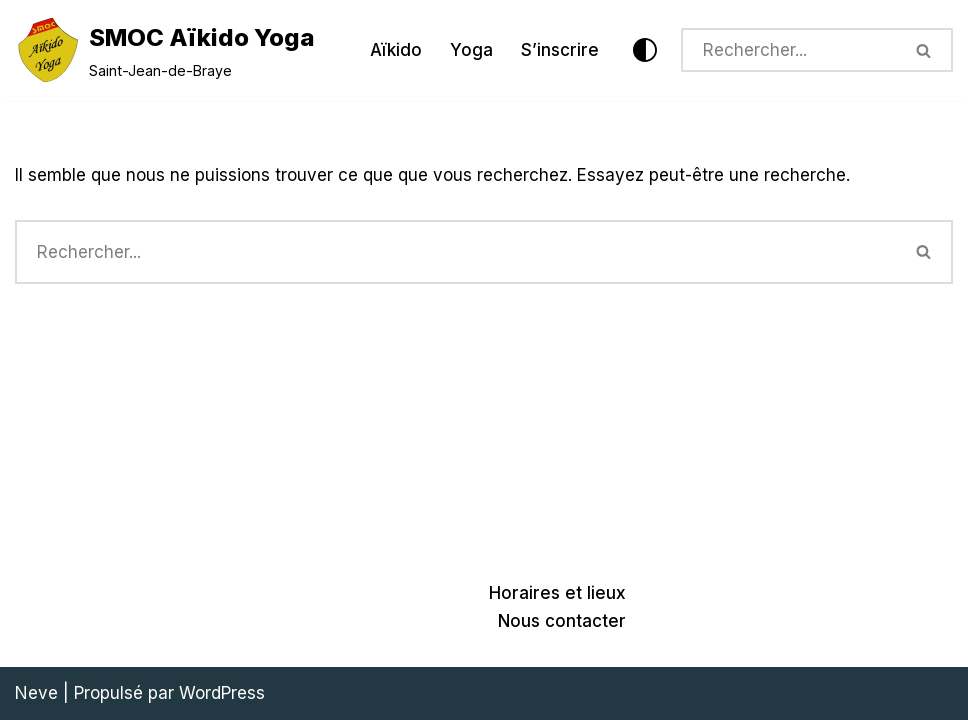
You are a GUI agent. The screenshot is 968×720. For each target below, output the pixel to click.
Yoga (471, 50)
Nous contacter (562, 621)
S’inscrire (560, 50)
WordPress (222, 693)
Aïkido (396, 50)
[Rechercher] (789, 50)
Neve (36, 693)
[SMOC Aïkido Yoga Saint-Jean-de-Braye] (165, 50)
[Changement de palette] (645, 50)
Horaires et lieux (557, 593)
